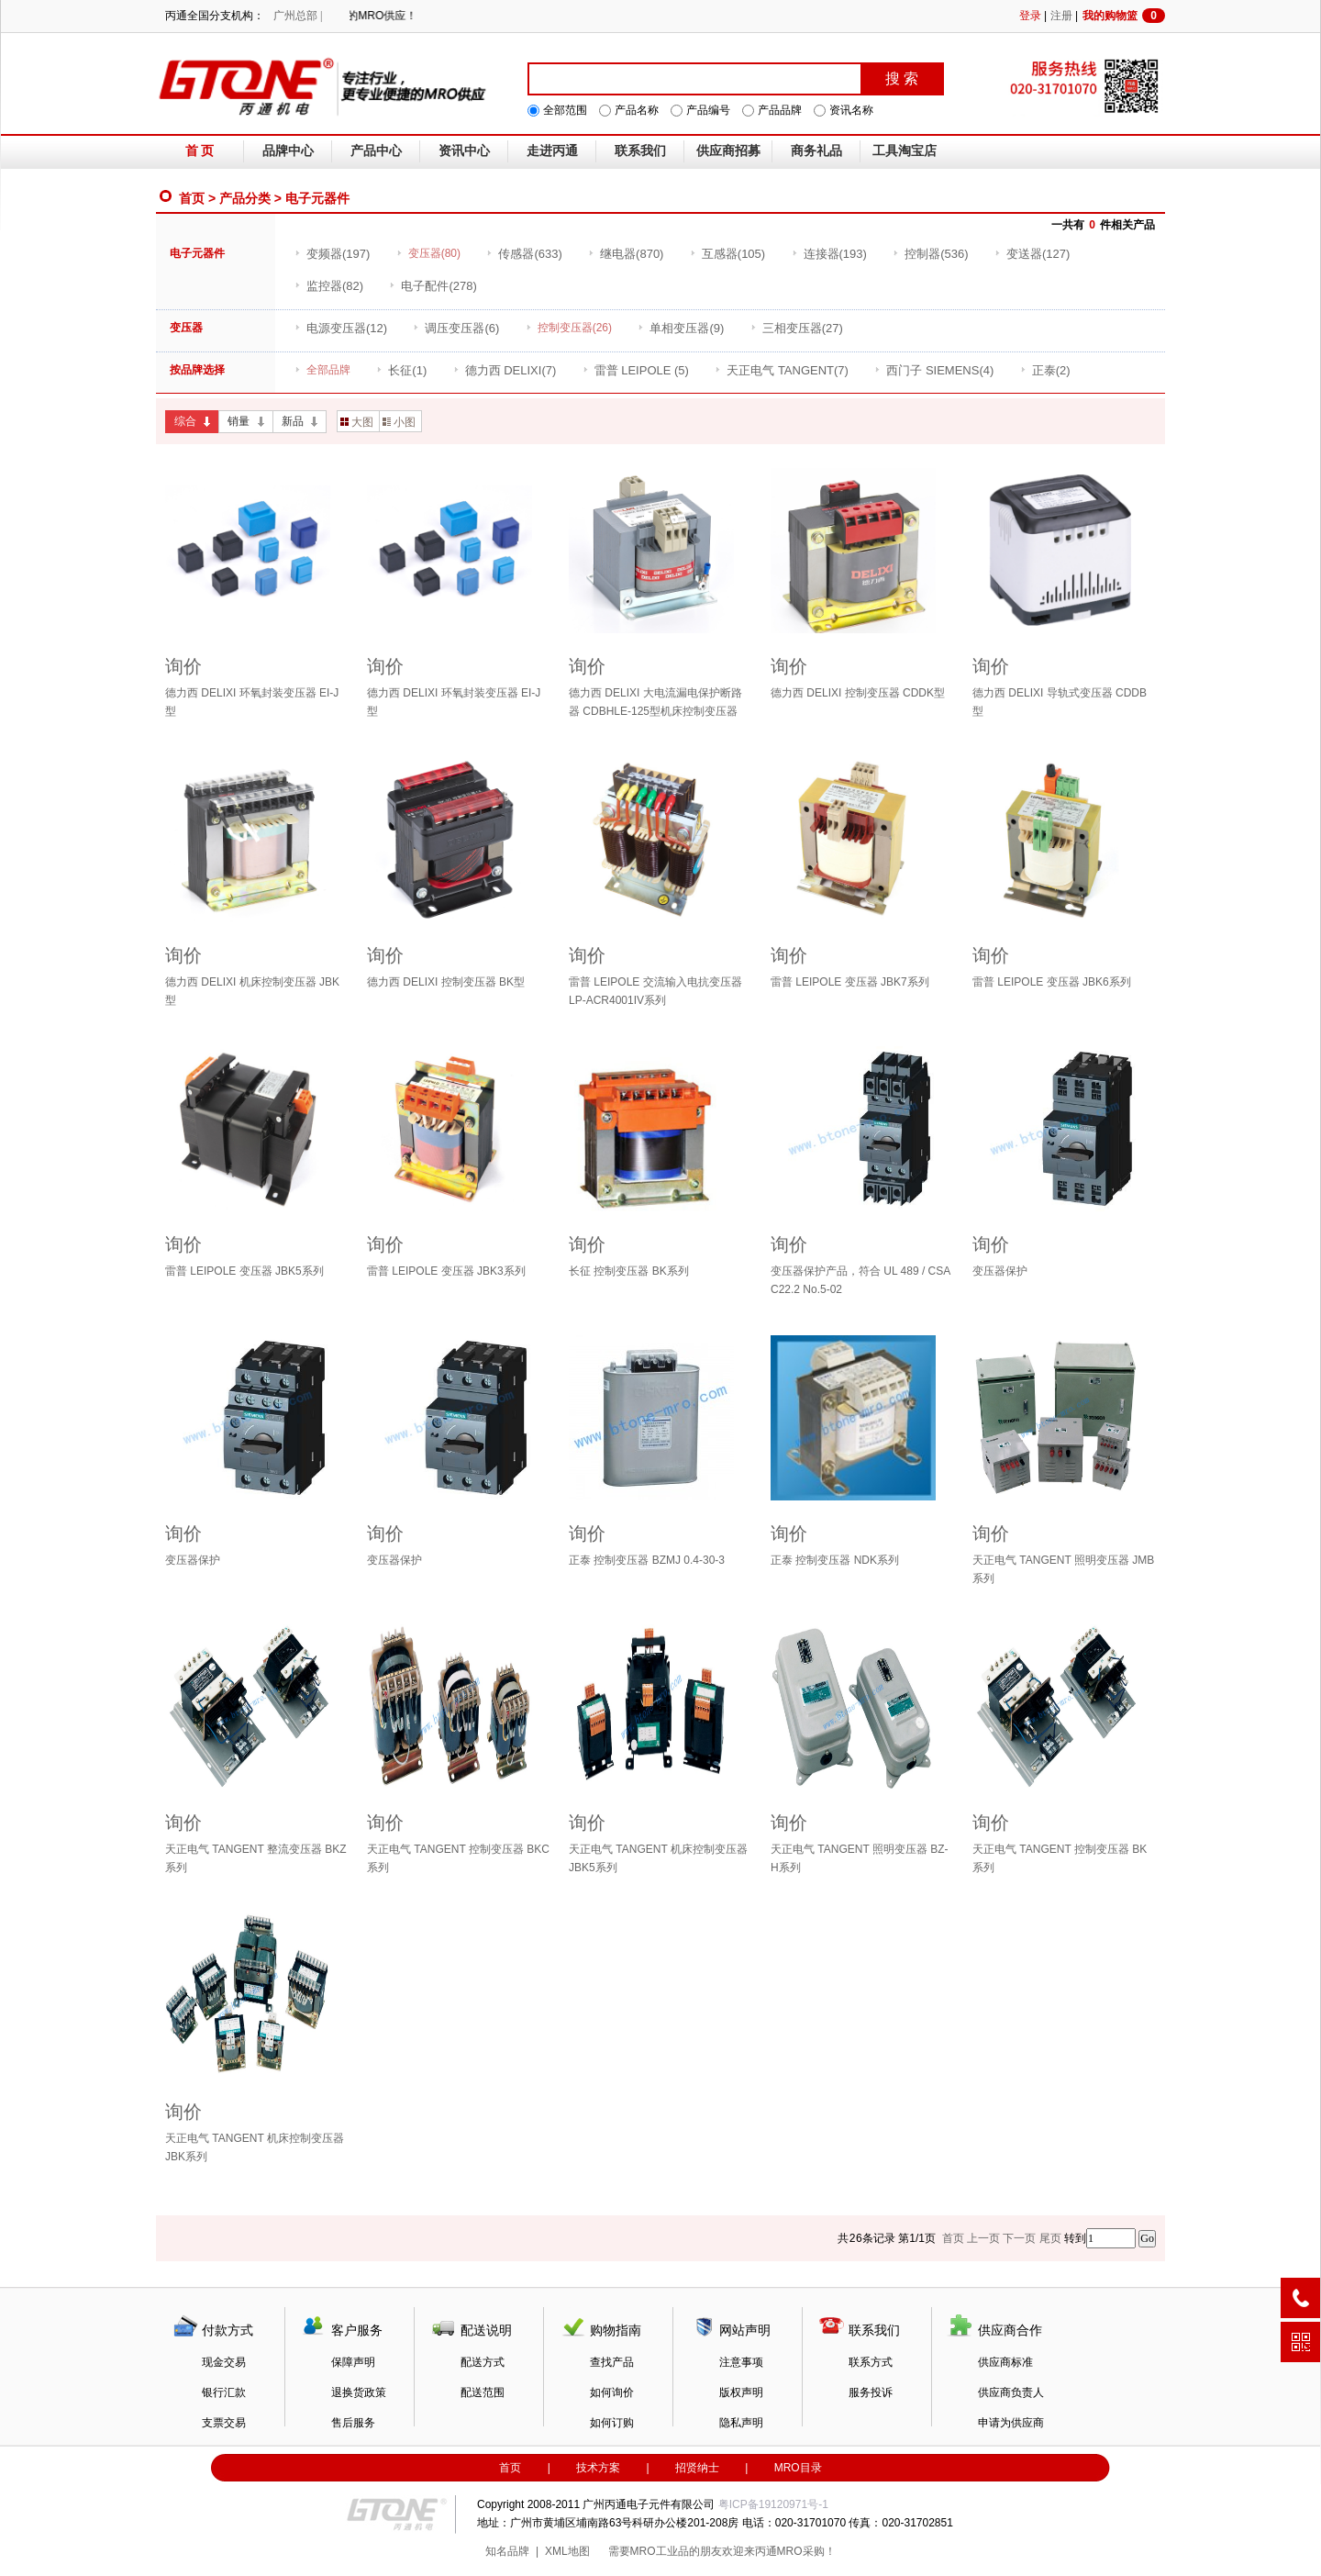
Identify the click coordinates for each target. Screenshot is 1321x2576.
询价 (183, 666)
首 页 (200, 151)
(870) (625, 254)
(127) (1032, 254)
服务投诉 (871, 2392)
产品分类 (245, 198)
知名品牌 (507, 2551)
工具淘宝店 (904, 151)
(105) (727, 254)
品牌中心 (288, 151)
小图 (399, 422)
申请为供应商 (1011, 2422)
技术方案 (598, 2467)
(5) (636, 370)
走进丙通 (552, 151)
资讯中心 (464, 151)
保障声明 (353, 2362)
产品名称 (637, 110)
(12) (340, 328)
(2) (1045, 370)
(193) (829, 254)
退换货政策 (358, 2392)
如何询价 (612, 2392)
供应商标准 (1005, 2362)
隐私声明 (741, 2422)
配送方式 (483, 2362)
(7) (505, 370)
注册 (1061, 15)
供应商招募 (728, 151)
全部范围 (565, 110)
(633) (523, 254)
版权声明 (741, 2392)
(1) (401, 370)
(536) (930, 254)
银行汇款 (224, 2392)
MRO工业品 (659, 2551)
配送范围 (483, 2392)
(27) (796, 328)
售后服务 (353, 2422)
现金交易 (224, 2362)
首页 (192, 198)
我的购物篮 (1123, 15)
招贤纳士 (697, 2467)
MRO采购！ (806, 2551)
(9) (681, 328)
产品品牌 (780, 110)
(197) (332, 254)
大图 (356, 422)
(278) (432, 286)
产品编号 (708, 110)
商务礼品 (816, 151)
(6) (456, 328)
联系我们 (640, 151)
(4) (934, 370)
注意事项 (741, 2362)
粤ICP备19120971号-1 (773, 2504)
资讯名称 (851, 110)
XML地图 (567, 2551)
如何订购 (612, 2422)
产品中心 (376, 151)
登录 (1030, 15)
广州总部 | (297, 15)
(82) (328, 286)
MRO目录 (798, 2467)
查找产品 (612, 2362)
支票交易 (224, 2422)
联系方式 (871, 2362)
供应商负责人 (1011, 2392)
